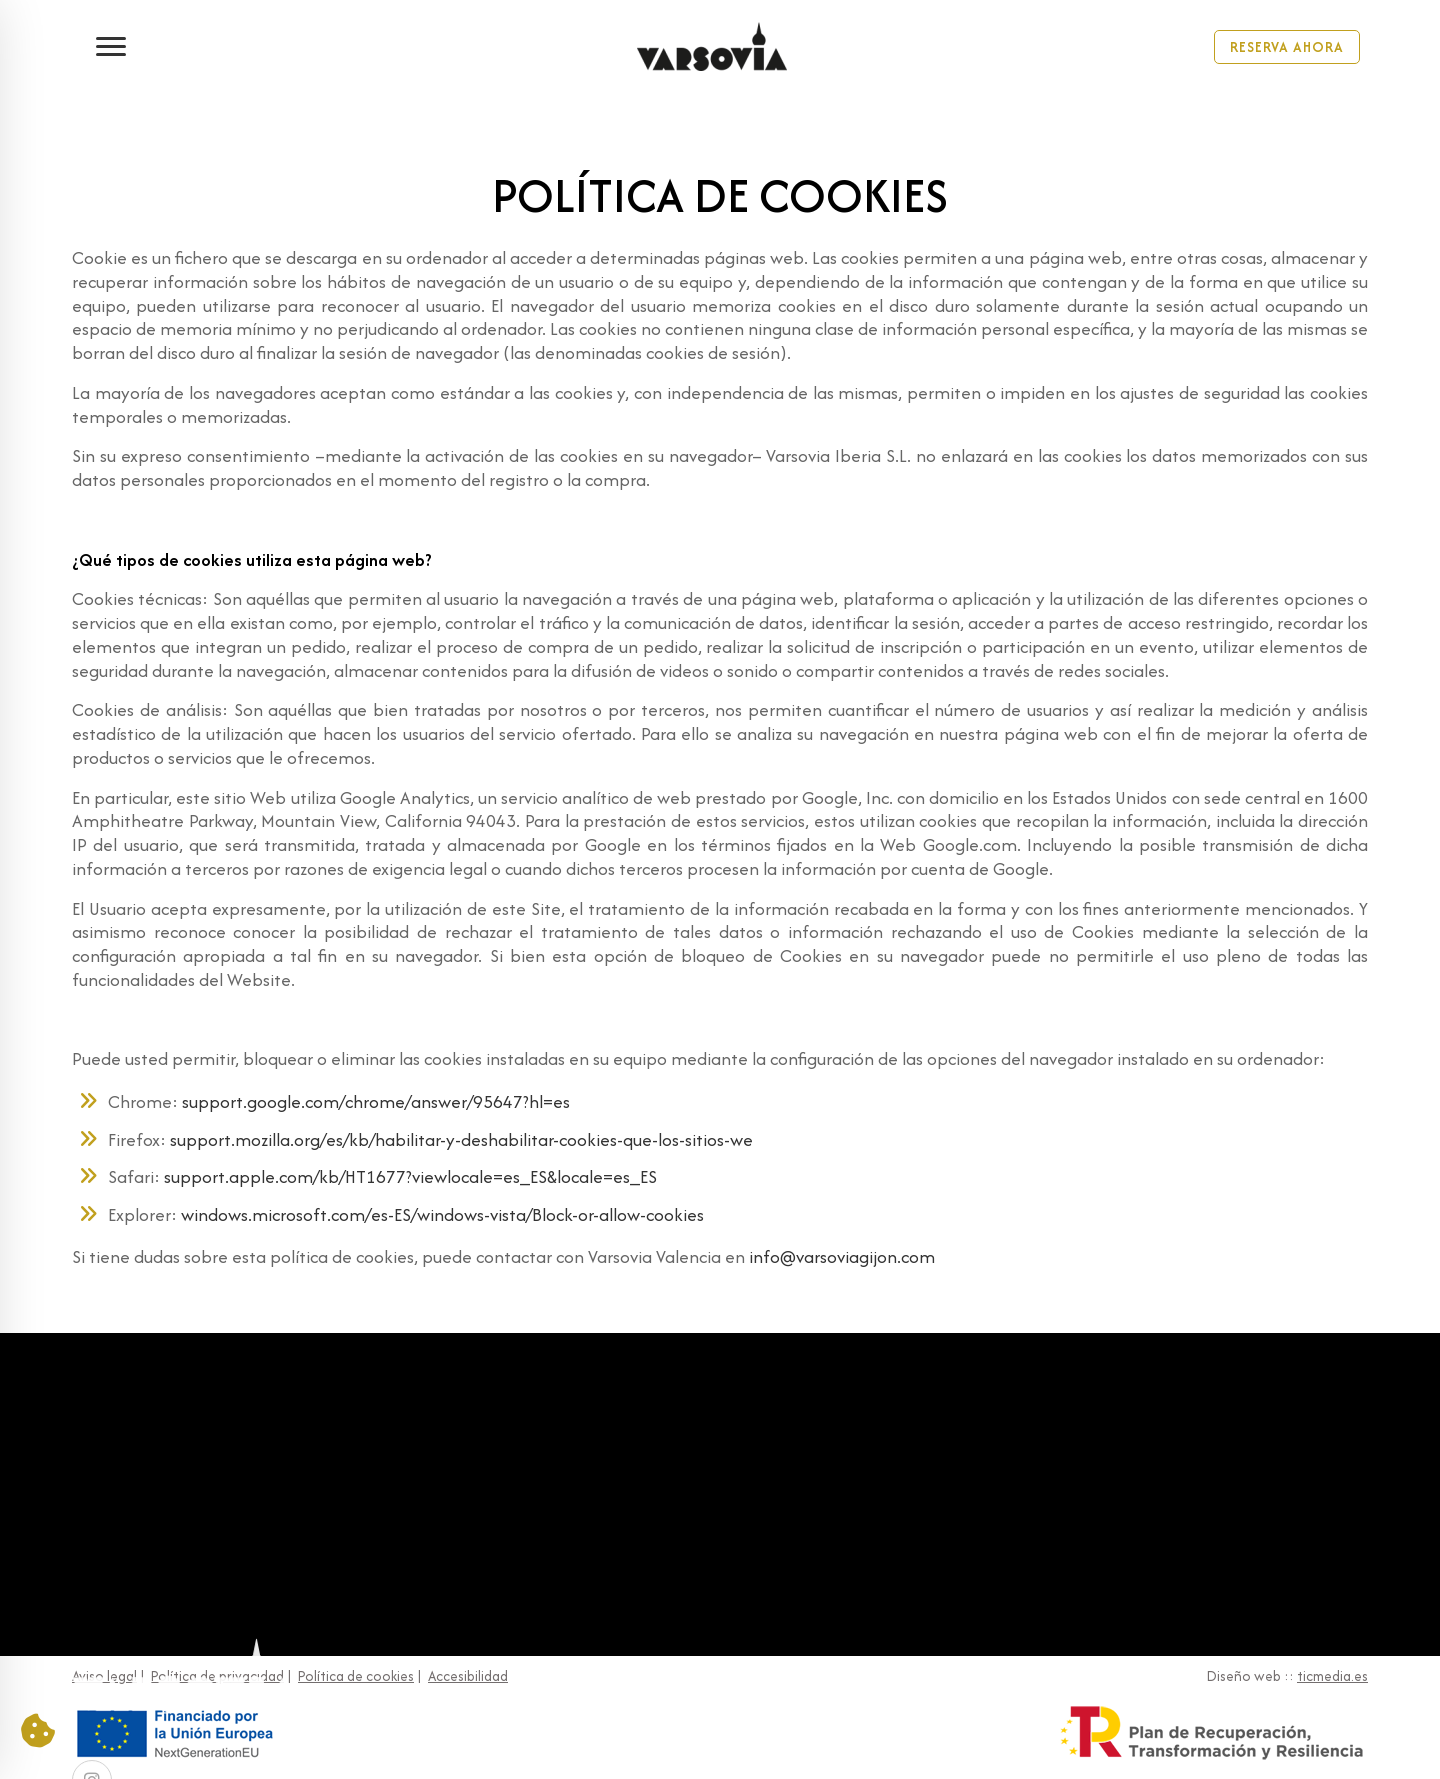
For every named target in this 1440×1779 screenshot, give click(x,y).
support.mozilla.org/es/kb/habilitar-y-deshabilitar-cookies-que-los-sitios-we (459, 1139)
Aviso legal (104, 1676)
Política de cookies (356, 1676)
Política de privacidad (217, 1676)
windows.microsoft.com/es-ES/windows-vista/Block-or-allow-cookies (442, 1214)
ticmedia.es (1332, 1676)
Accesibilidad (468, 1676)
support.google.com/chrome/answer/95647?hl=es (376, 1101)
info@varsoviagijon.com (842, 1256)
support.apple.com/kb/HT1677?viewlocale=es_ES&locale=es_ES (410, 1176)
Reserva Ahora (1287, 46)
